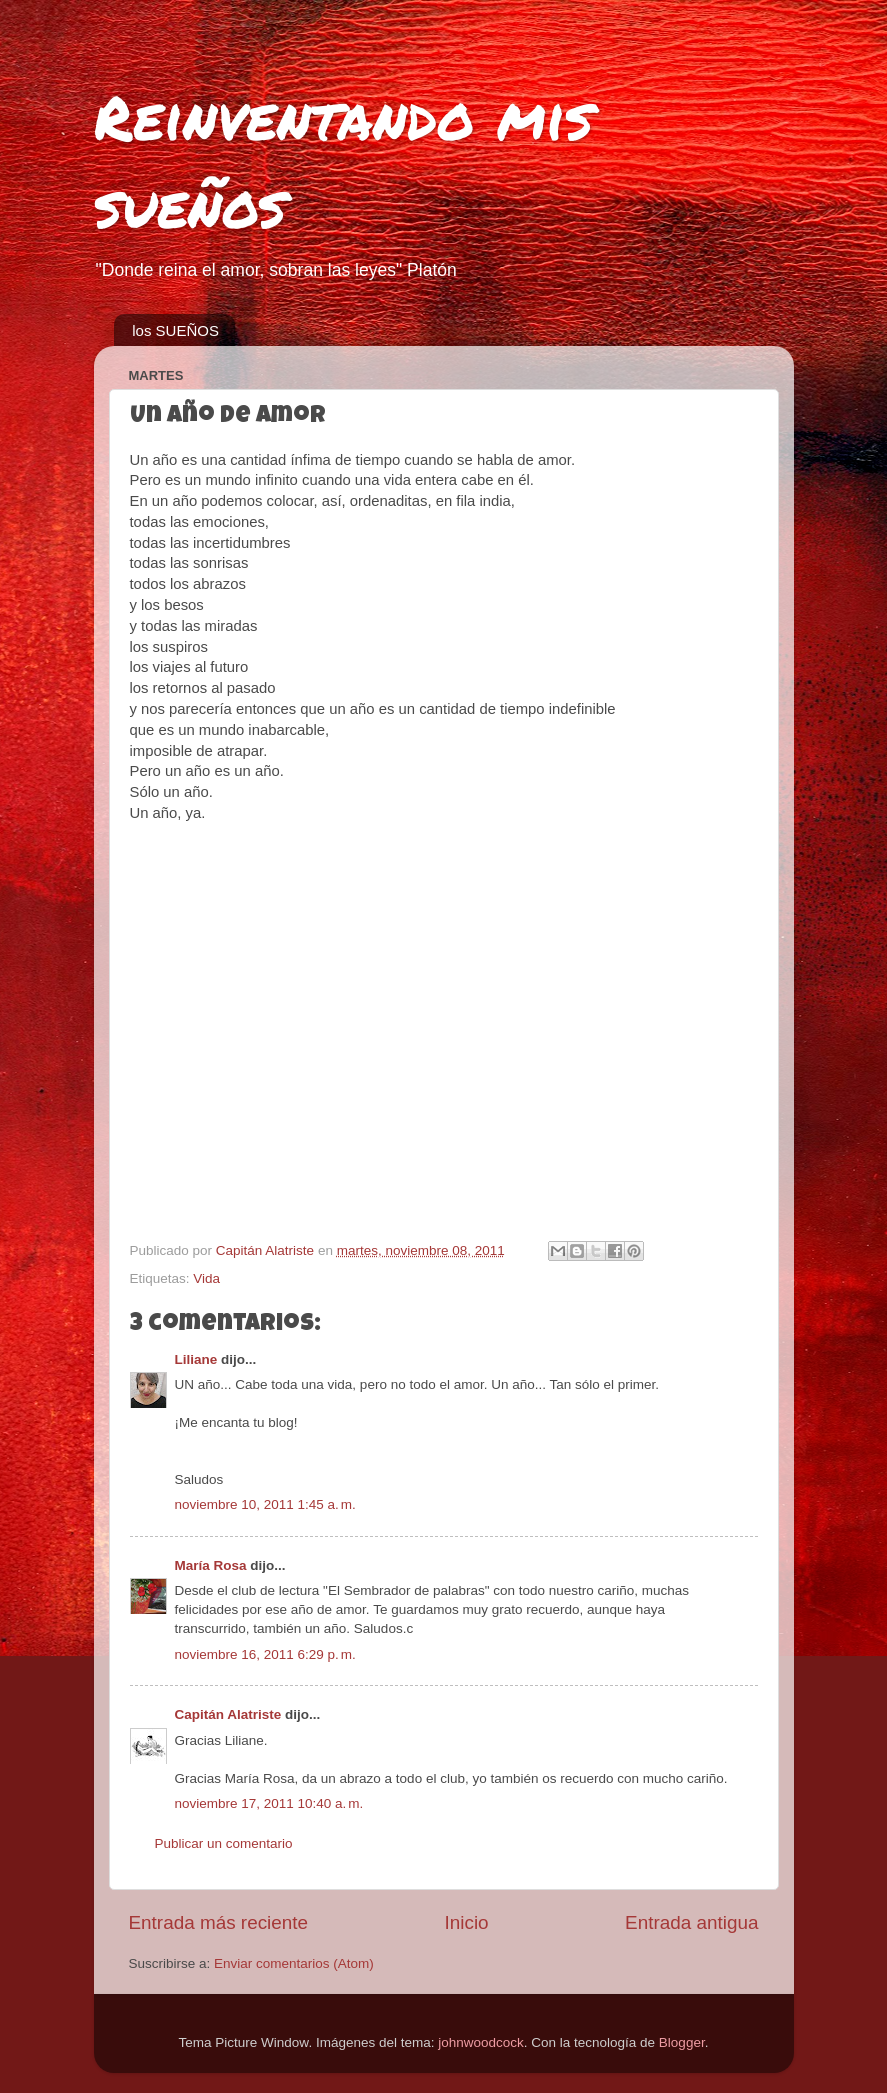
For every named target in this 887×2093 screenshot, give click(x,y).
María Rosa (211, 1565)
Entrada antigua (691, 1922)
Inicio (467, 1922)
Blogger (682, 2042)
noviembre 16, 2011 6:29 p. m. (265, 1654)
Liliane (196, 1359)
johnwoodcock (481, 2042)
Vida (206, 1278)
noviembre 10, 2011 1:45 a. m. (265, 1504)
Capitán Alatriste (228, 1714)
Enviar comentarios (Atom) (294, 1963)
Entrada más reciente (219, 1922)
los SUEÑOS (175, 330)
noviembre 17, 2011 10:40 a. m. (269, 1803)
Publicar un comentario (224, 1843)
